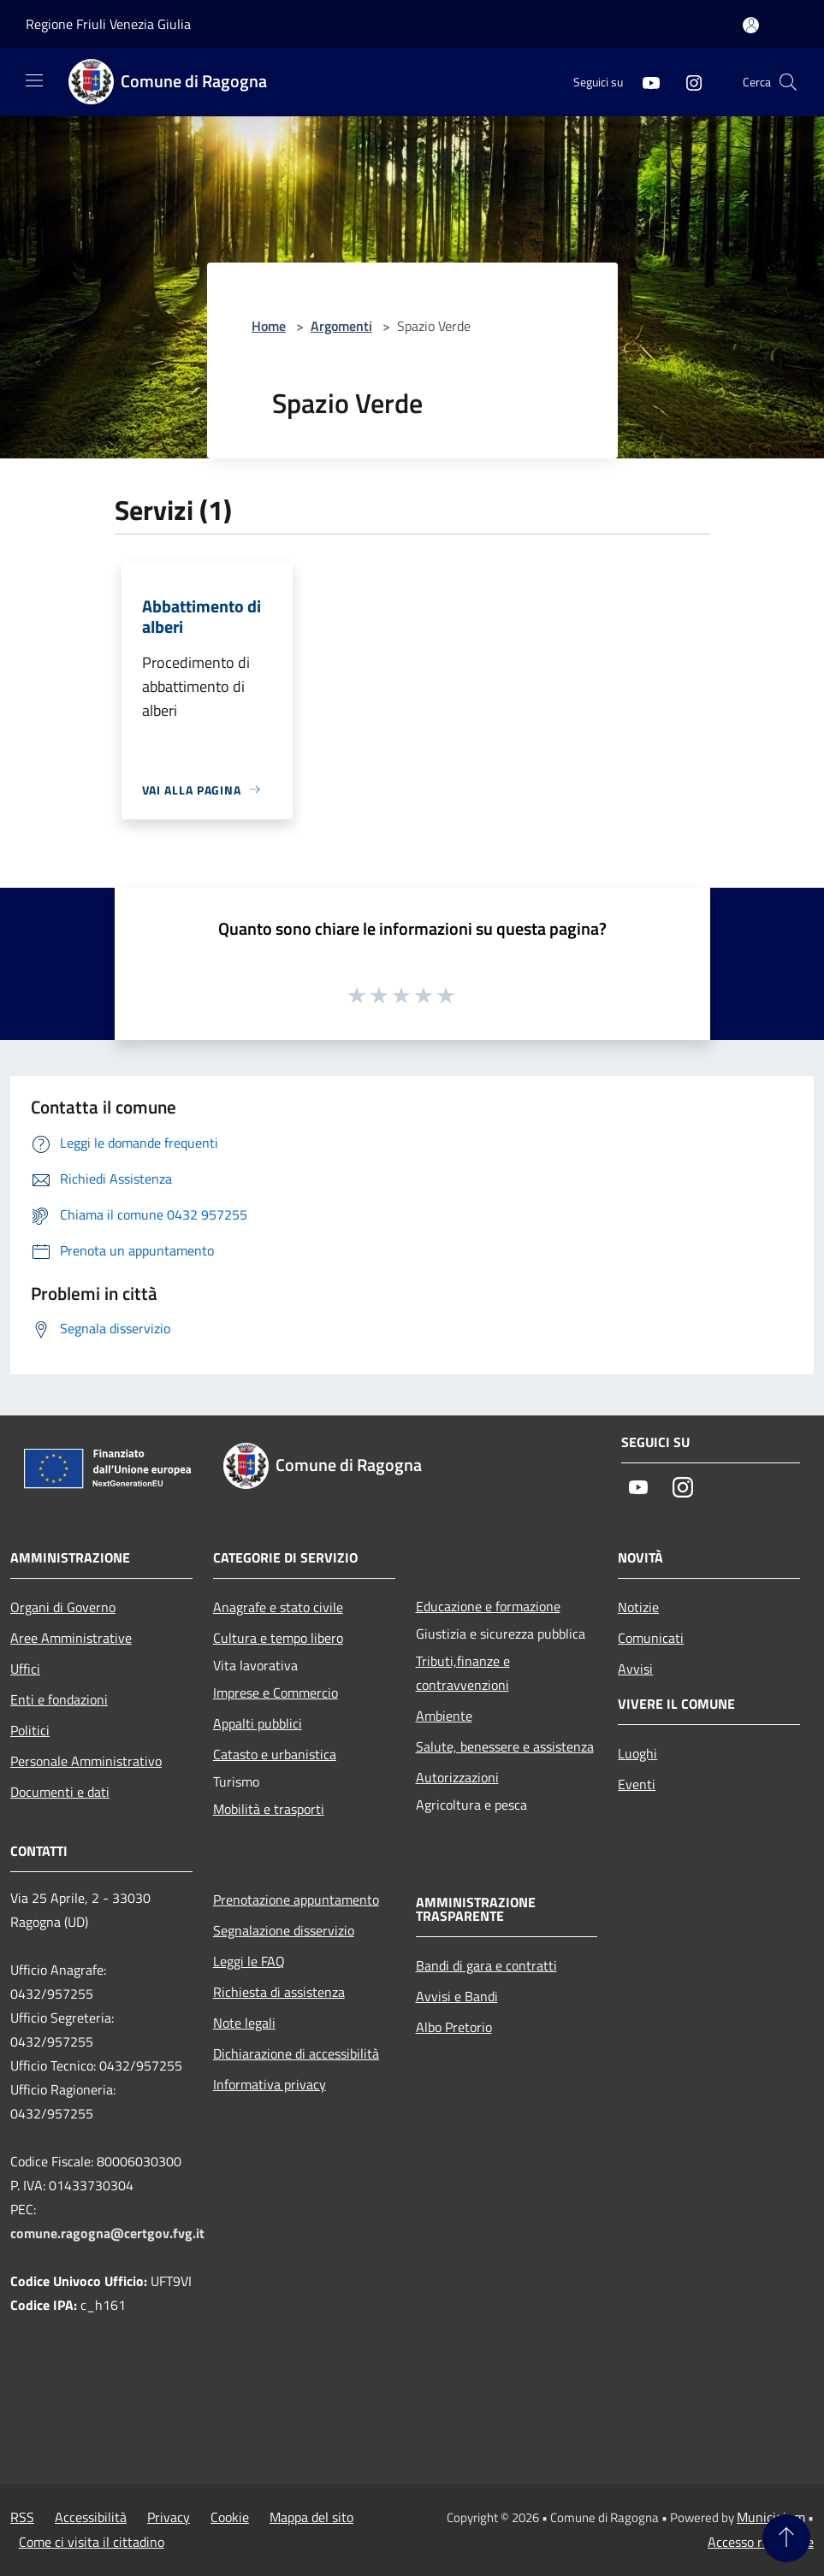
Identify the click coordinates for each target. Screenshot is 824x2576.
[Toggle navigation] (34, 80)
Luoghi (637, 1753)
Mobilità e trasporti (268, 1809)
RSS (22, 2517)
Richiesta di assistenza (279, 1992)
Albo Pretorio (454, 2027)
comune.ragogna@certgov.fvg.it (107, 2233)
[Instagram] (687, 81)
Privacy (168, 2517)
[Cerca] (788, 82)
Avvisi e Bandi (457, 1996)
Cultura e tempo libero (278, 1638)
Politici (30, 1730)
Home (269, 326)
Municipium (771, 2517)
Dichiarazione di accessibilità (296, 2053)
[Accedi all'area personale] (750, 25)
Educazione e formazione (488, 1606)
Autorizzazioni (457, 1777)
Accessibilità (91, 2517)
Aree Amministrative (71, 1638)
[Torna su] (786, 2538)
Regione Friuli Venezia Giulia (108, 24)
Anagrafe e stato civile (278, 1607)
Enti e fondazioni (59, 1699)
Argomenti (341, 326)
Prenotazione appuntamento (296, 1899)
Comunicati (651, 1638)
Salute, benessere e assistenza (505, 1746)
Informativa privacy (269, 2084)
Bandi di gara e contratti (486, 1965)
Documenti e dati (60, 1791)
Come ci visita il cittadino (91, 2542)
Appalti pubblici (257, 1723)
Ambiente (444, 1715)
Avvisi (635, 1668)
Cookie (229, 2517)
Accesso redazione (761, 2542)
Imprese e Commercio (275, 1692)
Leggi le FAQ (249, 1961)
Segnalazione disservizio (283, 1930)
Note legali (244, 2022)
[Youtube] (644, 81)
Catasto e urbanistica (274, 1754)
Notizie (638, 1607)
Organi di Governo (63, 1607)
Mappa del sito (311, 2517)
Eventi (636, 1784)
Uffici (25, 1668)
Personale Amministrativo (86, 1761)
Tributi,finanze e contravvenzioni (463, 1673)
